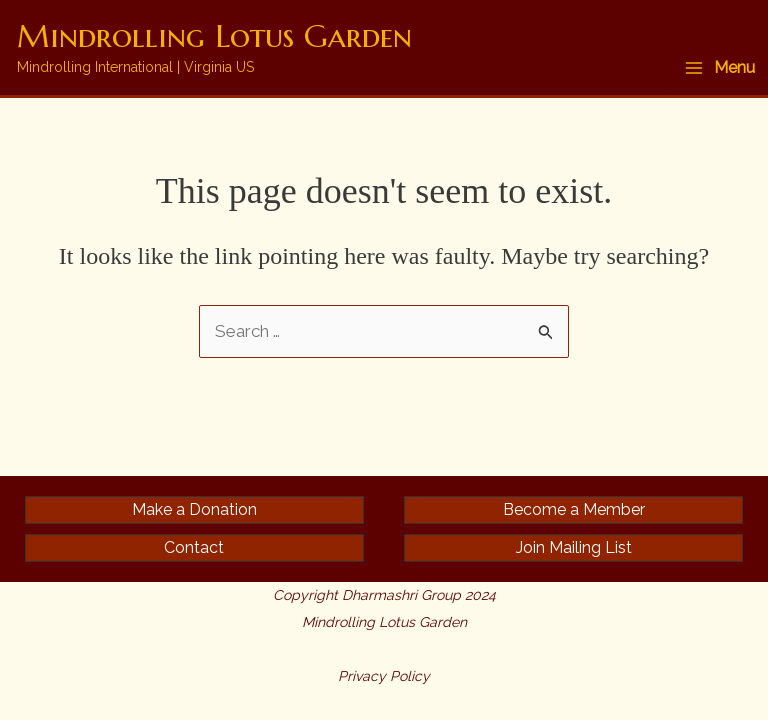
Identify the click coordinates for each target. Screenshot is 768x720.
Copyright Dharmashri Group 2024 (384, 595)
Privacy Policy (384, 676)
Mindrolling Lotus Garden (214, 36)
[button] (194, 510)
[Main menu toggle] (719, 67)
